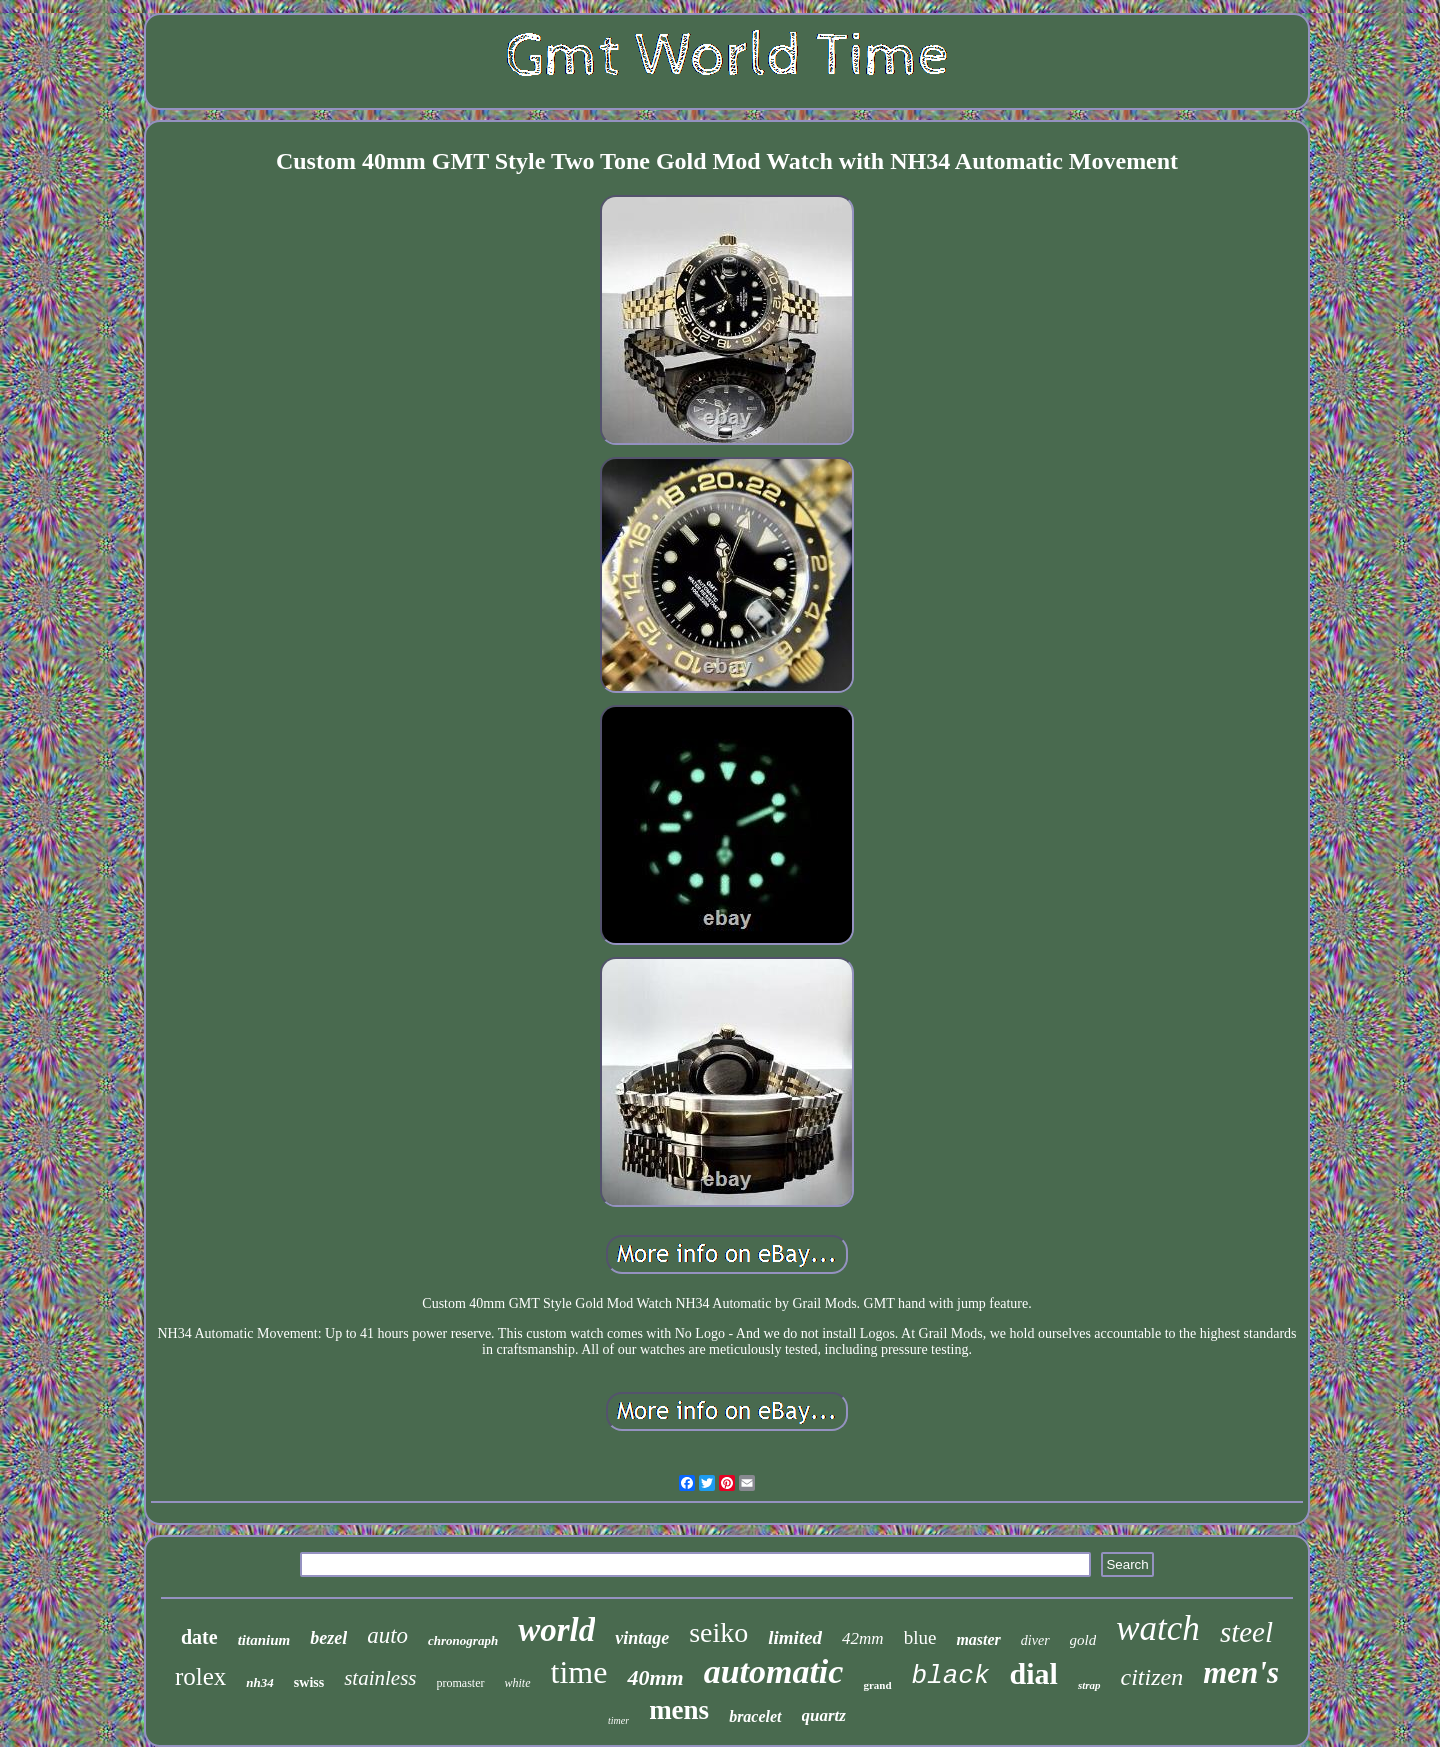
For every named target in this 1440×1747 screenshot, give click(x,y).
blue (920, 1637)
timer (618, 1720)
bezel (328, 1638)
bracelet (755, 1716)
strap (1089, 1685)
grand (877, 1685)
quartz (824, 1715)
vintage (642, 1638)
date (199, 1637)
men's (1241, 1672)
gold (1083, 1640)
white (518, 1683)
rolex (200, 1676)
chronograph (463, 1640)
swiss (309, 1682)
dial (1034, 1673)
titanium (264, 1640)
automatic (774, 1671)
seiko (718, 1632)
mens (679, 1710)
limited (795, 1637)
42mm (863, 1638)
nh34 (259, 1682)
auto (387, 1635)
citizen (1152, 1677)
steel (1246, 1632)
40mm (655, 1677)
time (579, 1672)
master (978, 1639)
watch (1158, 1628)
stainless (380, 1678)
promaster (461, 1683)
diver (1035, 1640)
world (556, 1630)
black (951, 1676)
